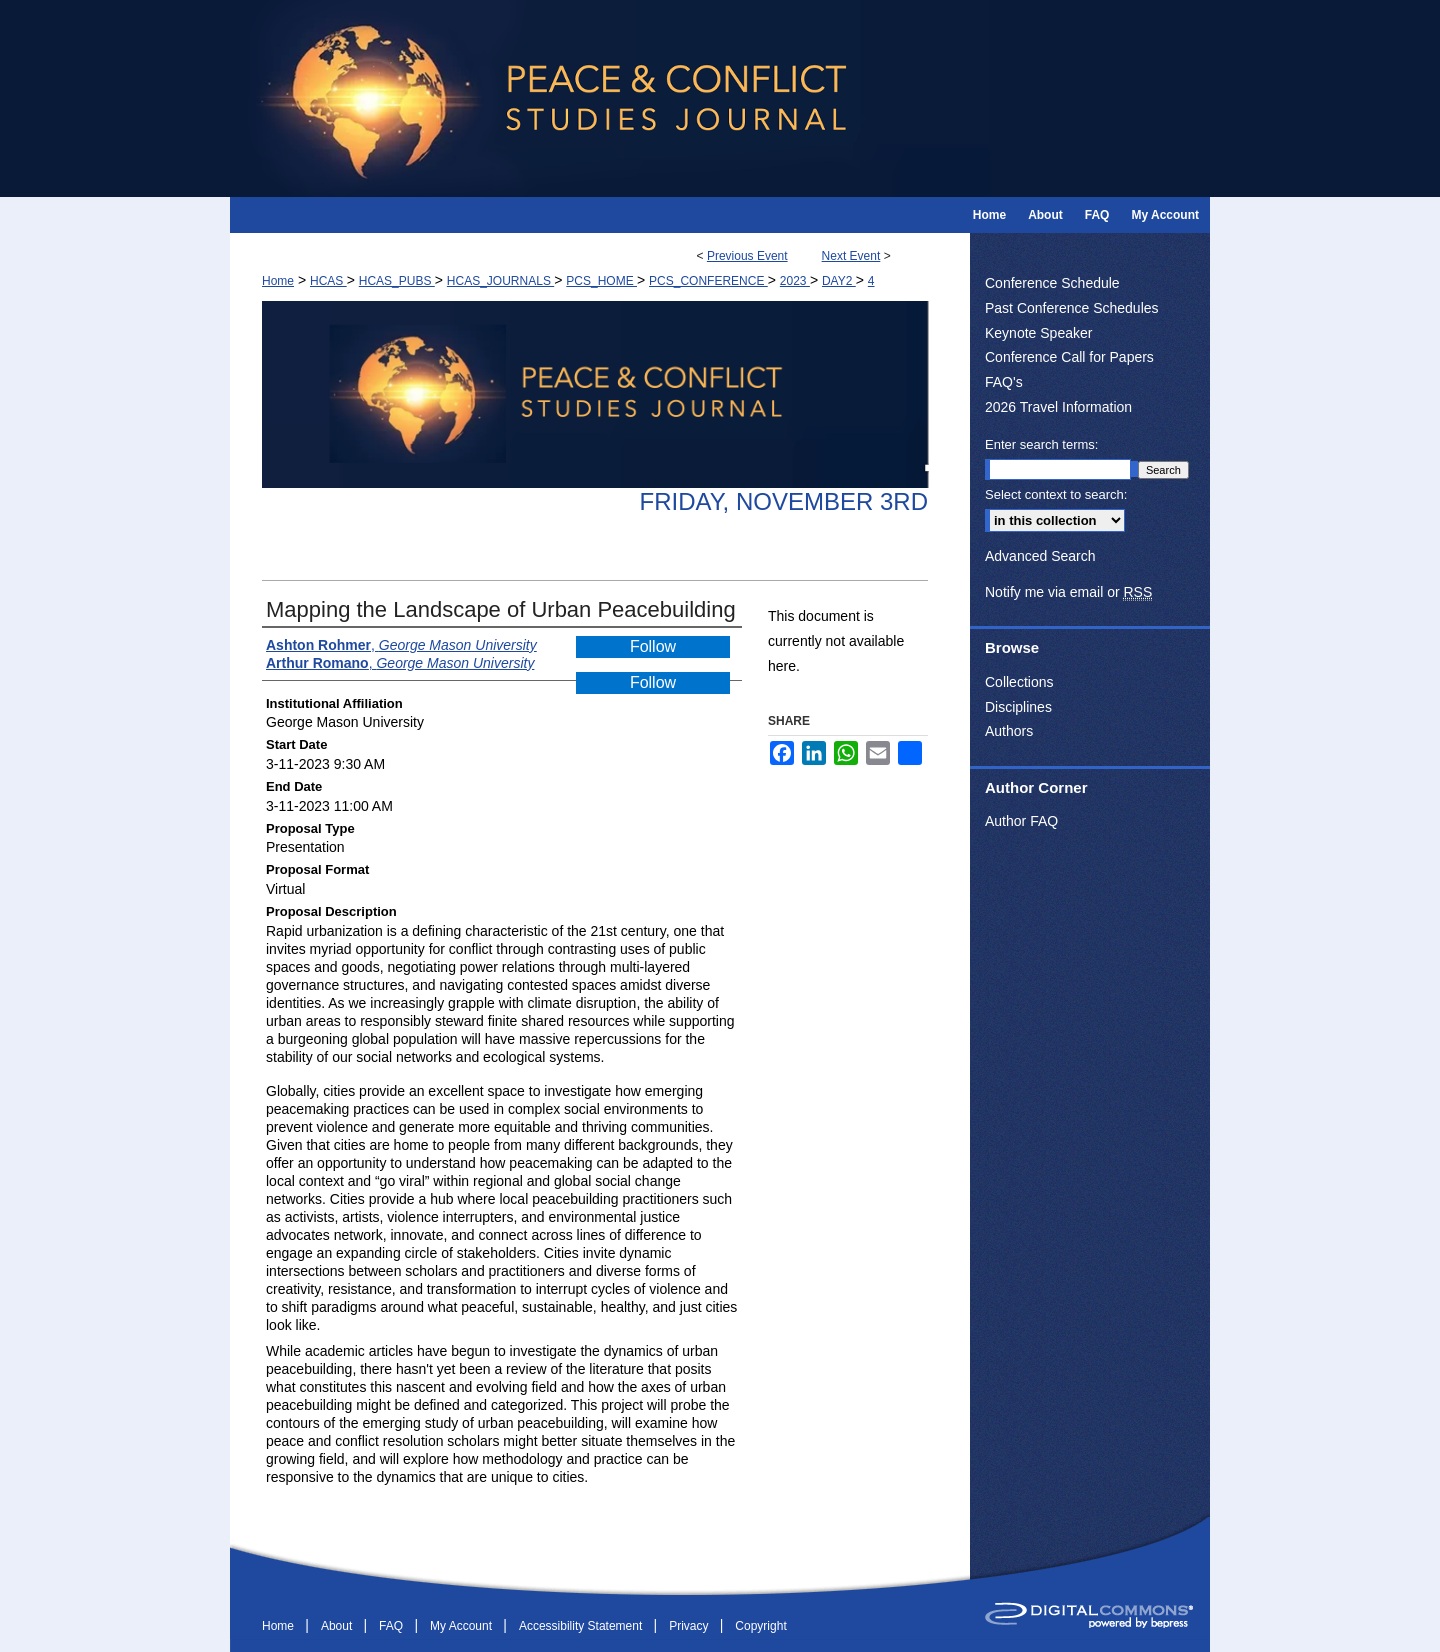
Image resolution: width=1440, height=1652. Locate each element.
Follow (653, 646)
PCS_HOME (601, 281)
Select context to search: (1056, 494)
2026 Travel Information (1058, 407)
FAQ (392, 1626)
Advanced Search (1040, 556)
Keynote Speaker (1038, 333)
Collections (1019, 682)
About (338, 1626)
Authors (1009, 731)
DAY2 (839, 281)
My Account (462, 1626)
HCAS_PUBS (397, 281)
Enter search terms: (1041, 444)
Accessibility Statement (582, 1626)
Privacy (690, 1626)
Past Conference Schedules (1072, 308)
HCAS (328, 281)
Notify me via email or (1068, 592)
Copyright (760, 1626)
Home (278, 281)
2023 (795, 281)
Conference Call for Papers (1069, 357)
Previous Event (747, 256)
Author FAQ (1021, 821)
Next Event (851, 256)
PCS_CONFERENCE (708, 281)
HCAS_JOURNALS (500, 281)
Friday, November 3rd (783, 501)
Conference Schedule (1052, 283)
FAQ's (1004, 382)
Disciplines (1018, 707)
